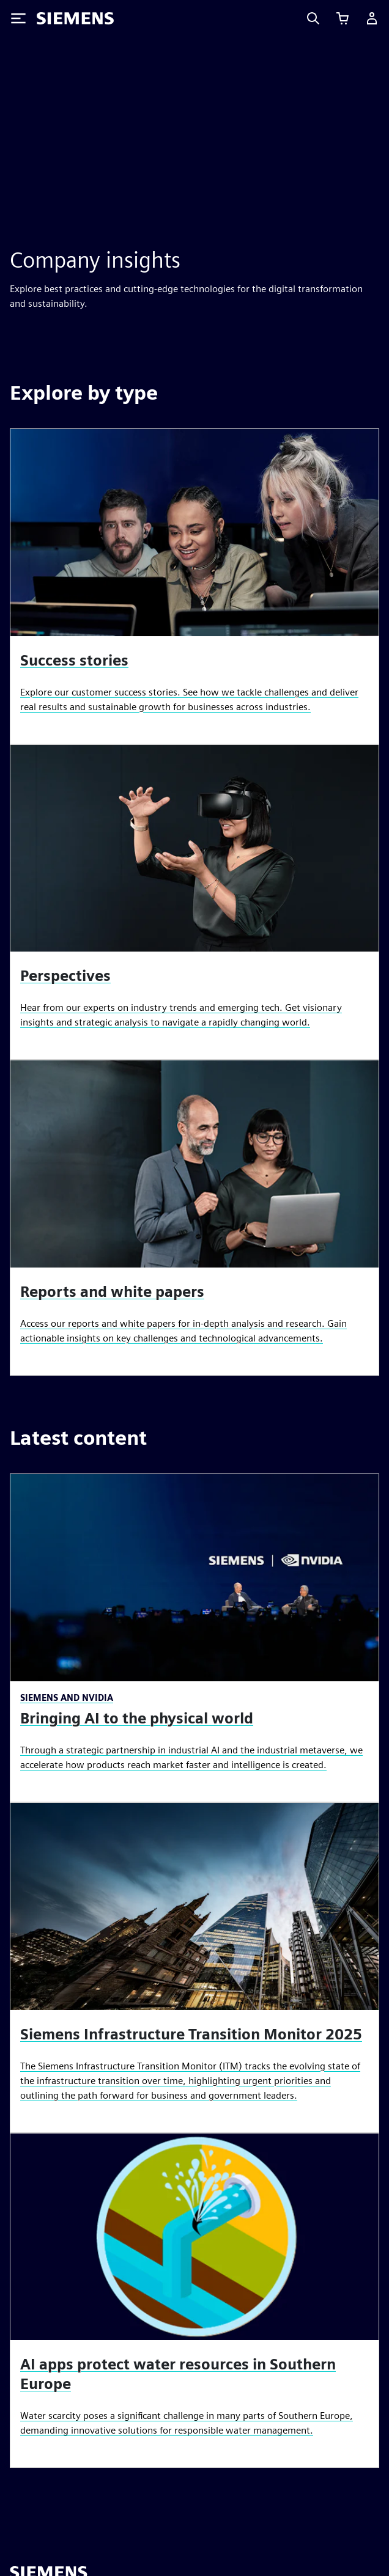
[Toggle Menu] (18, 18)
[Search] (313, 18)
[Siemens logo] (75, 18)
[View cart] (342, 18)
